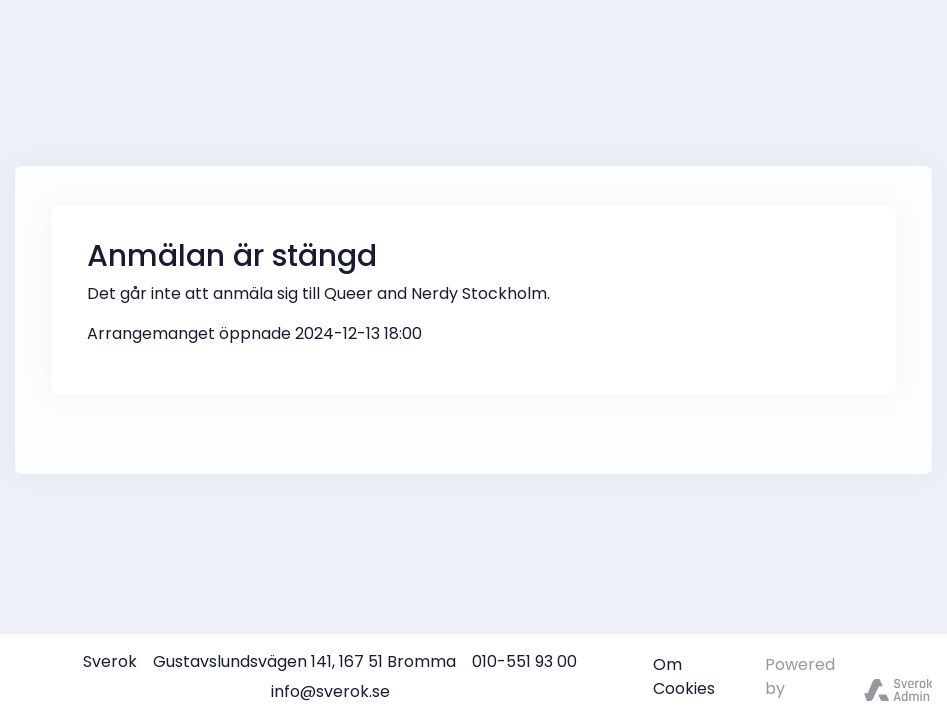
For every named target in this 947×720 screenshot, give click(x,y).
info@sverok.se (330, 691)
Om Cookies (684, 676)
